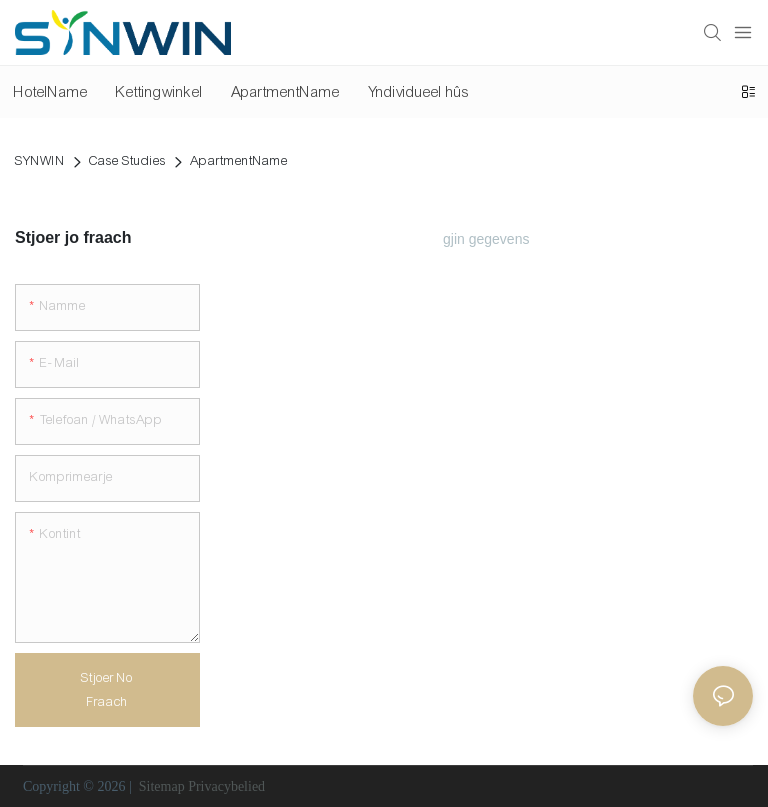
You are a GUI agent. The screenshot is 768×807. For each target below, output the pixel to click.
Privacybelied (226, 786)
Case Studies (127, 161)
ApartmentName (239, 161)
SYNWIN (40, 161)
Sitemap (161, 786)
